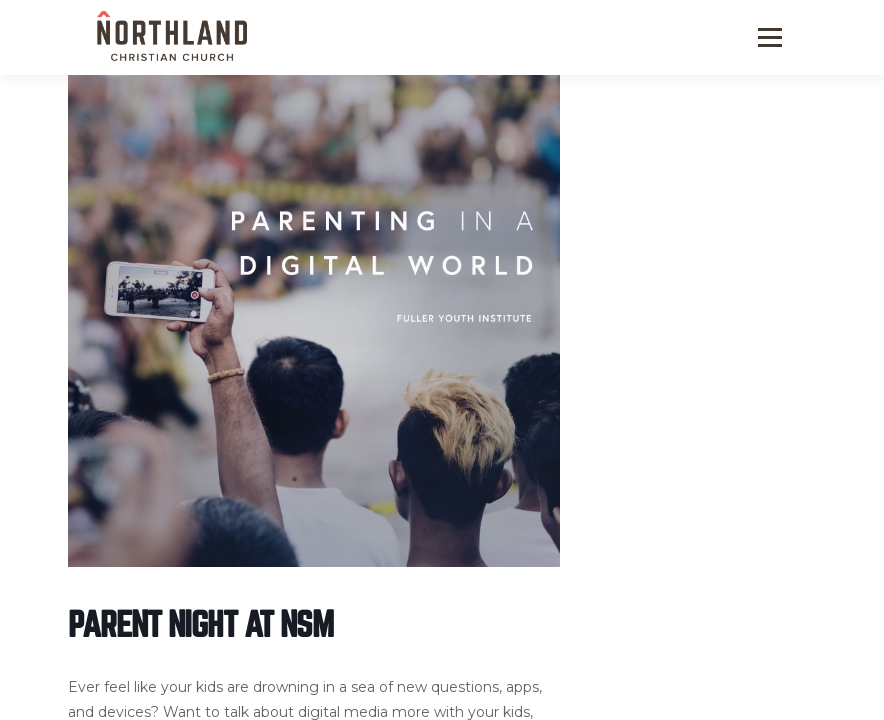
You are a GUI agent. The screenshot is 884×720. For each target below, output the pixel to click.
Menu (768, 37)
